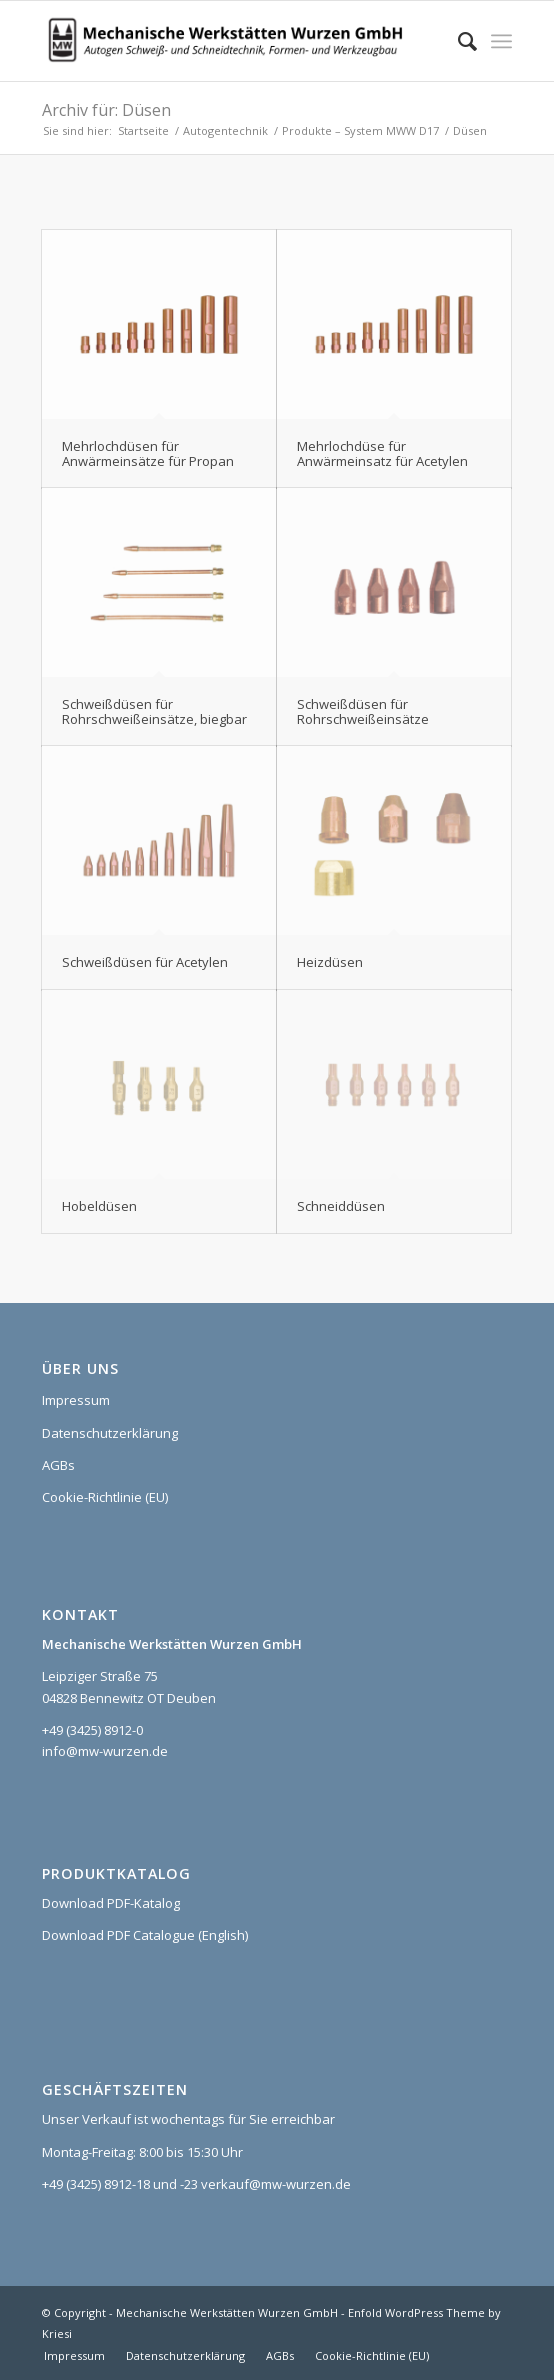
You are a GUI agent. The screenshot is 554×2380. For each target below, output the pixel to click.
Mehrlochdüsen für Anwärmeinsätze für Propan (148, 453)
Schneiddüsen (341, 1206)
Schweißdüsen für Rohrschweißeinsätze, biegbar (154, 711)
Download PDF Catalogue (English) (145, 1935)
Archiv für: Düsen (106, 110)
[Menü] (501, 41)
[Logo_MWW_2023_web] (230, 41)
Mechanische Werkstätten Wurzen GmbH (227, 2312)
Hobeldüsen (99, 1206)
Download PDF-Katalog (111, 1903)
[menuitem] (457, 41)
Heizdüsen (330, 962)
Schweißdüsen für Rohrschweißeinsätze (363, 711)
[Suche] (457, 41)
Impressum (76, 1400)
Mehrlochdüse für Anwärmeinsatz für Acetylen (382, 453)
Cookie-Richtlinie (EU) (105, 1497)
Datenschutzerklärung (110, 1433)
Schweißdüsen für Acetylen (145, 962)
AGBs (58, 1465)
